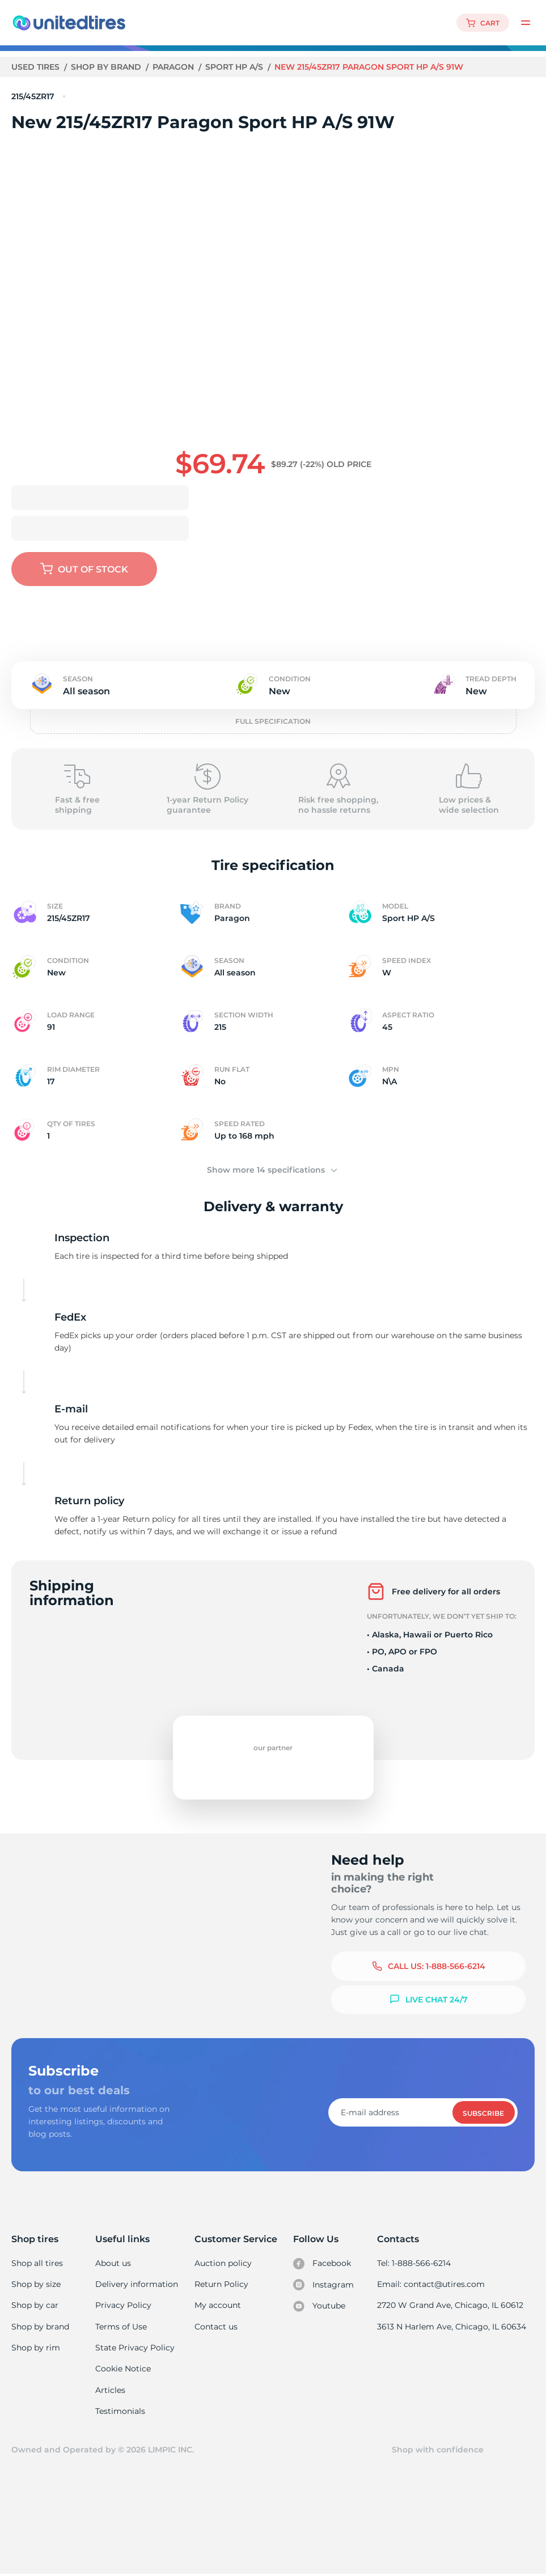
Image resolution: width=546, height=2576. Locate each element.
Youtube (320, 2306)
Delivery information (136, 2284)
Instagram (324, 2285)
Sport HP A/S (236, 67)
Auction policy (222, 2263)
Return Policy (221, 2284)
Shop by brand (107, 67)
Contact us (215, 2327)
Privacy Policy (123, 2306)
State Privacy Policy (134, 2348)
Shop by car (34, 2306)
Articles (110, 2391)
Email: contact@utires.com (432, 2284)
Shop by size (36, 2284)
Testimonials (121, 2412)
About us (114, 2263)
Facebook (323, 2263)
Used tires (36, 67)
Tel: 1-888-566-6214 (415, 2263)
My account (217, 2306)
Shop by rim (35, 2348)
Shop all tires (36, 2263)
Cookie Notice (123, 2370)
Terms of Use (121, 2327)
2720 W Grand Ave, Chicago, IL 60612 (451, 2306)
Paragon (175, 67)
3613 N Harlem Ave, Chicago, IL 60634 (452, 2327)
